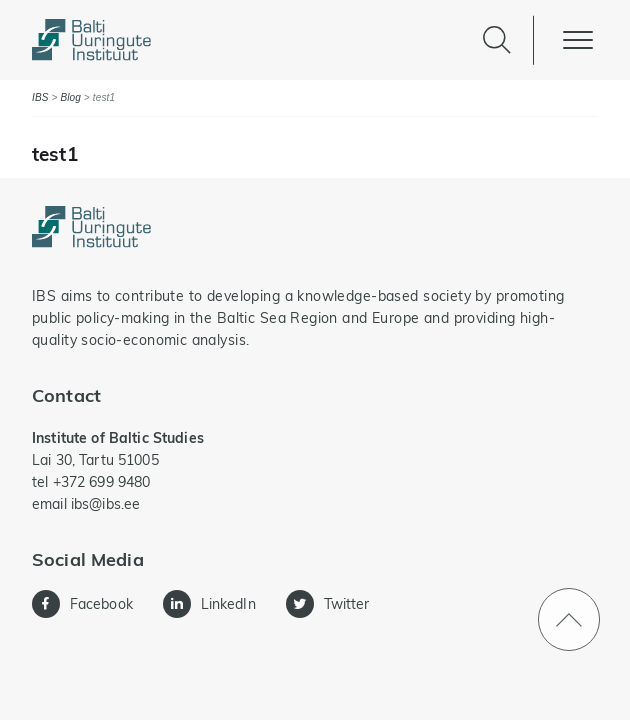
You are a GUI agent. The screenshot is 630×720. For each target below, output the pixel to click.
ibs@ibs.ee (105, 504)
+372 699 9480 (102, 482)
